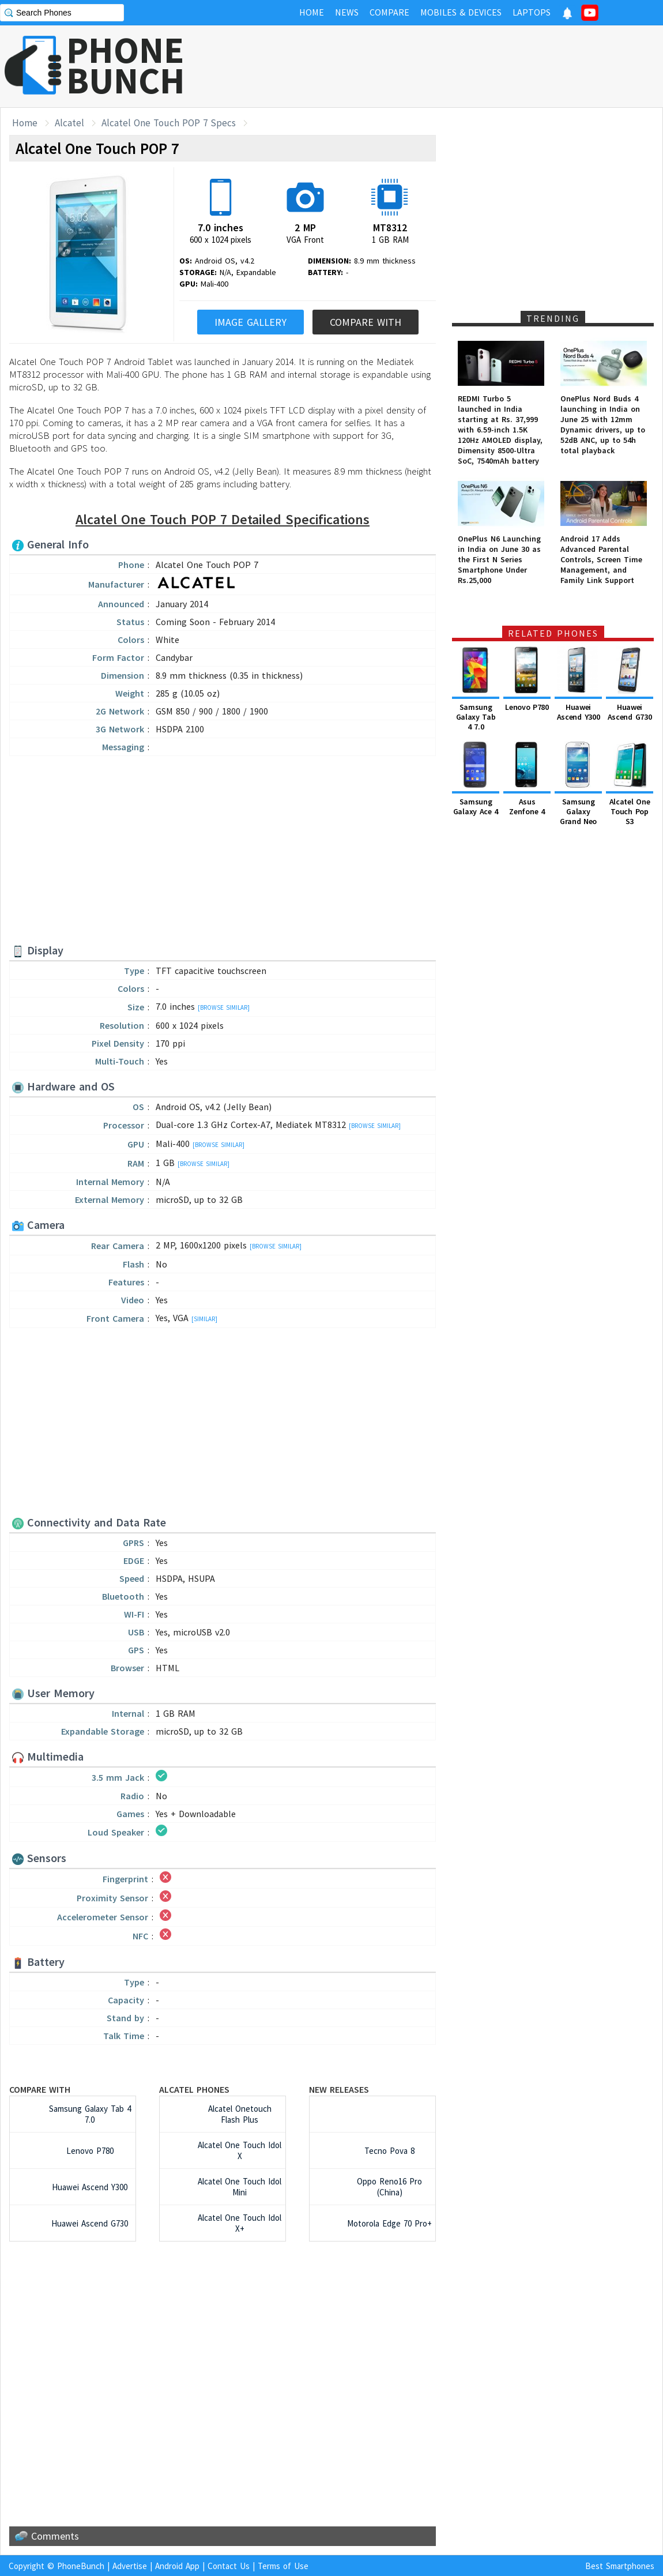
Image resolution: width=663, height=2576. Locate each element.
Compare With (365, 322)
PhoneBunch (80, 2565)
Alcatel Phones (194, 2089)
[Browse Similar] (224, 1007)
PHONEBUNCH (125, 65)
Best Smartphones (619, 2565)
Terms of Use (283, 2565)
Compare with (39, 2089)
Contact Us (229, 2565)
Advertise (129, 2565)
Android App (177, 2565)
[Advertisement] (453, 66)
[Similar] (204, 1319)
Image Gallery (250, 322)
